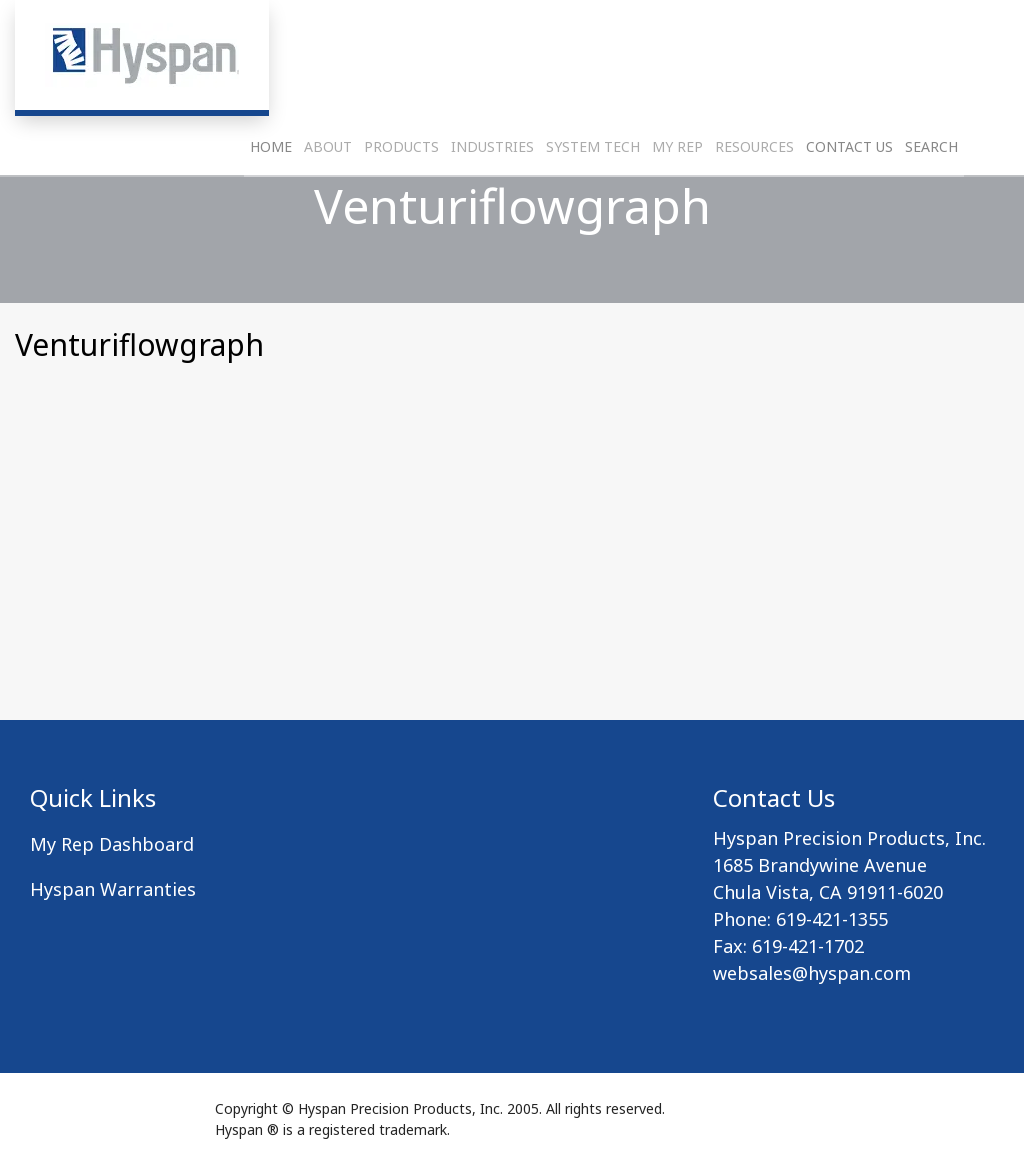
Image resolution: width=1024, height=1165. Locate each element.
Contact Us (849, 195)
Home (271, 195)
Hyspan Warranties (113, 889)
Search (931, 195)
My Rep (677, 195)
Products (401, 195)
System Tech (593, 195)
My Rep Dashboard (112, 844)
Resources (754, 195)
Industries (492, 195)
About (328, 195)
